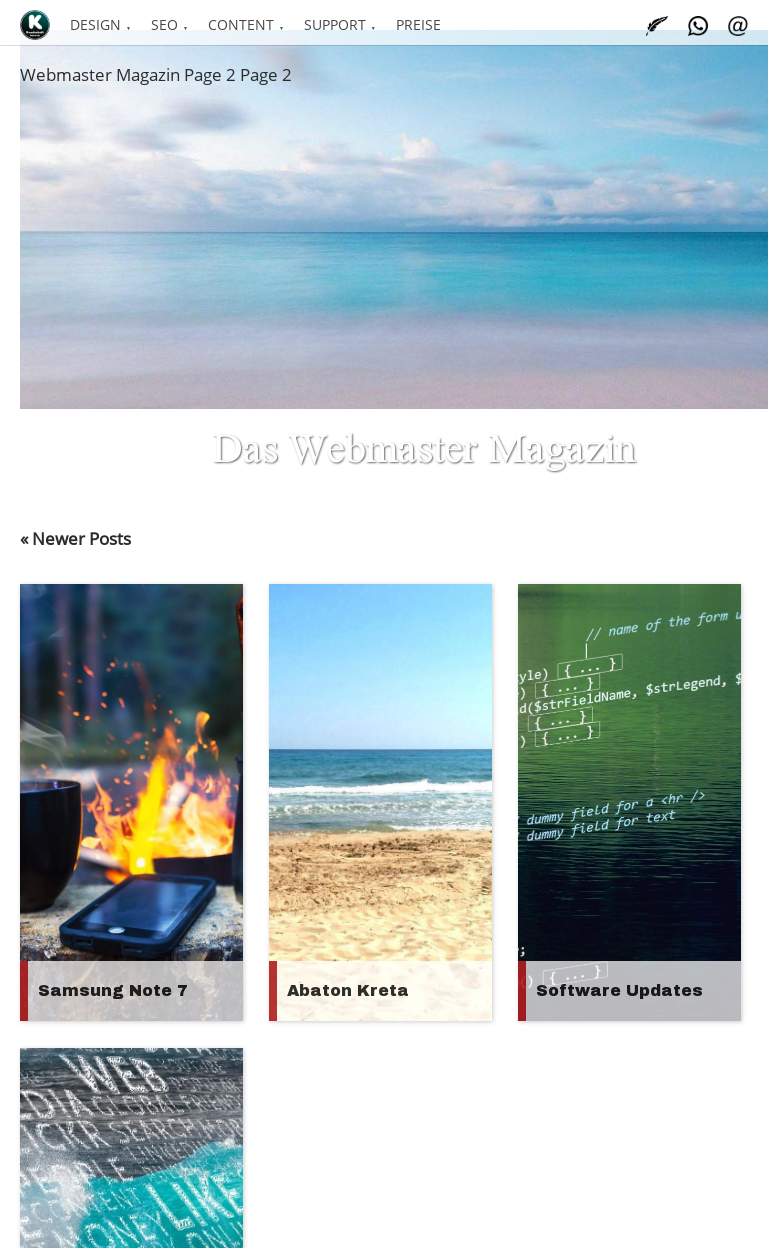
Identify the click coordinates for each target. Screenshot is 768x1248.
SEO (164, 24)
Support (335, 24)
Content (241, 24)
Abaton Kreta (348, 990)
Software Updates (619, 990)
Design (95, 24)
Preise (418, 24)
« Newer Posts (75, 538)
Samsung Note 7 (113, 990)
